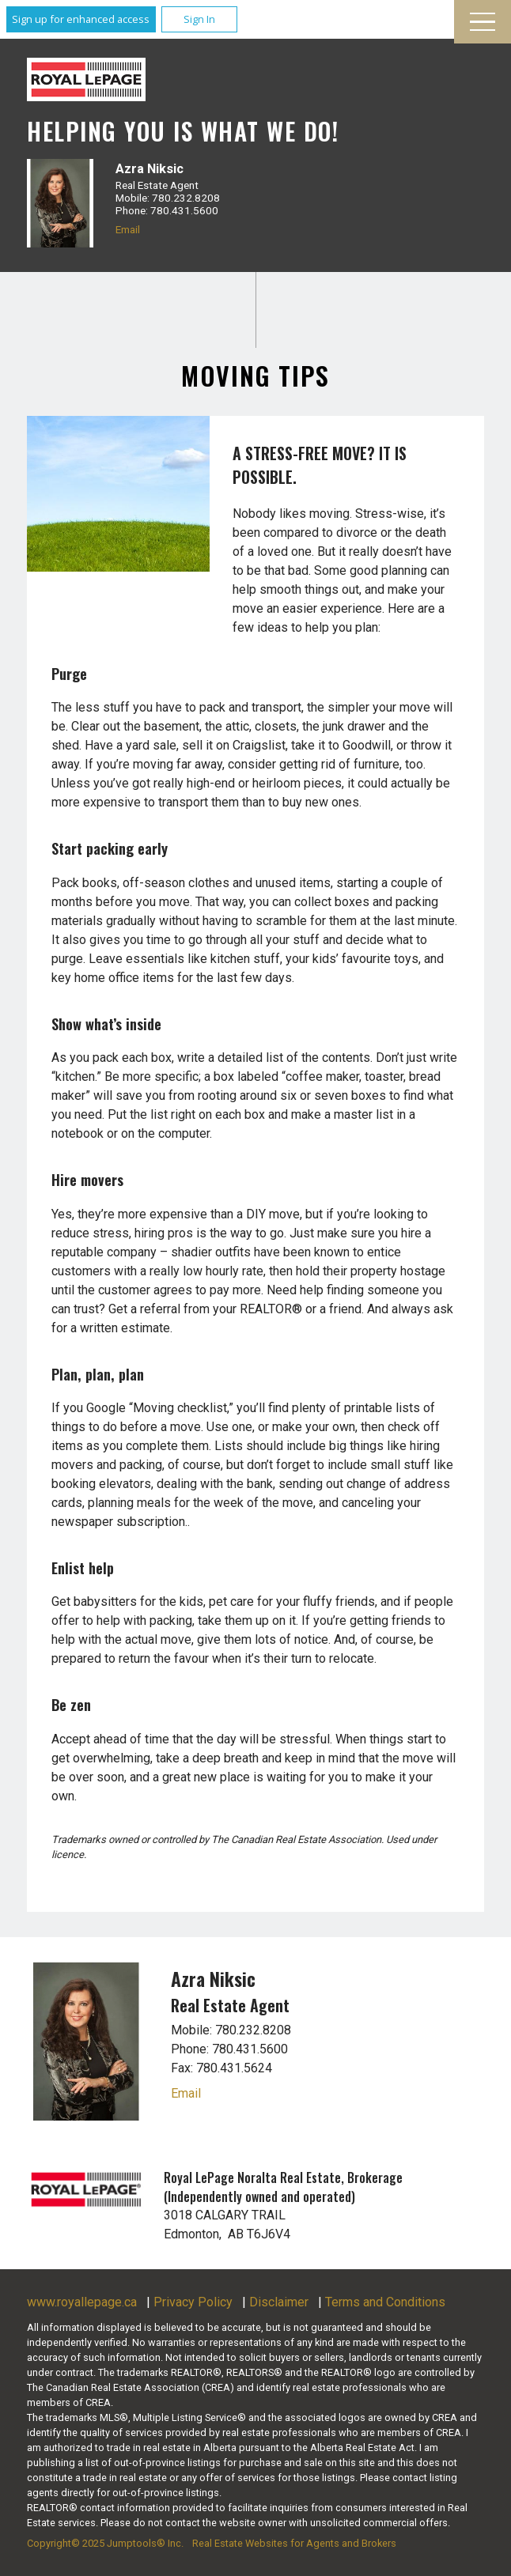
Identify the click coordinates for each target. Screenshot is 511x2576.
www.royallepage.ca (82, 2302)
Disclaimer (278, 2302)
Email (127, 229)
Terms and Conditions (385, 2302)
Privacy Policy (193, 2302)
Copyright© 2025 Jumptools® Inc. (105, 2543)
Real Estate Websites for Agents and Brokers (294, 2543)
